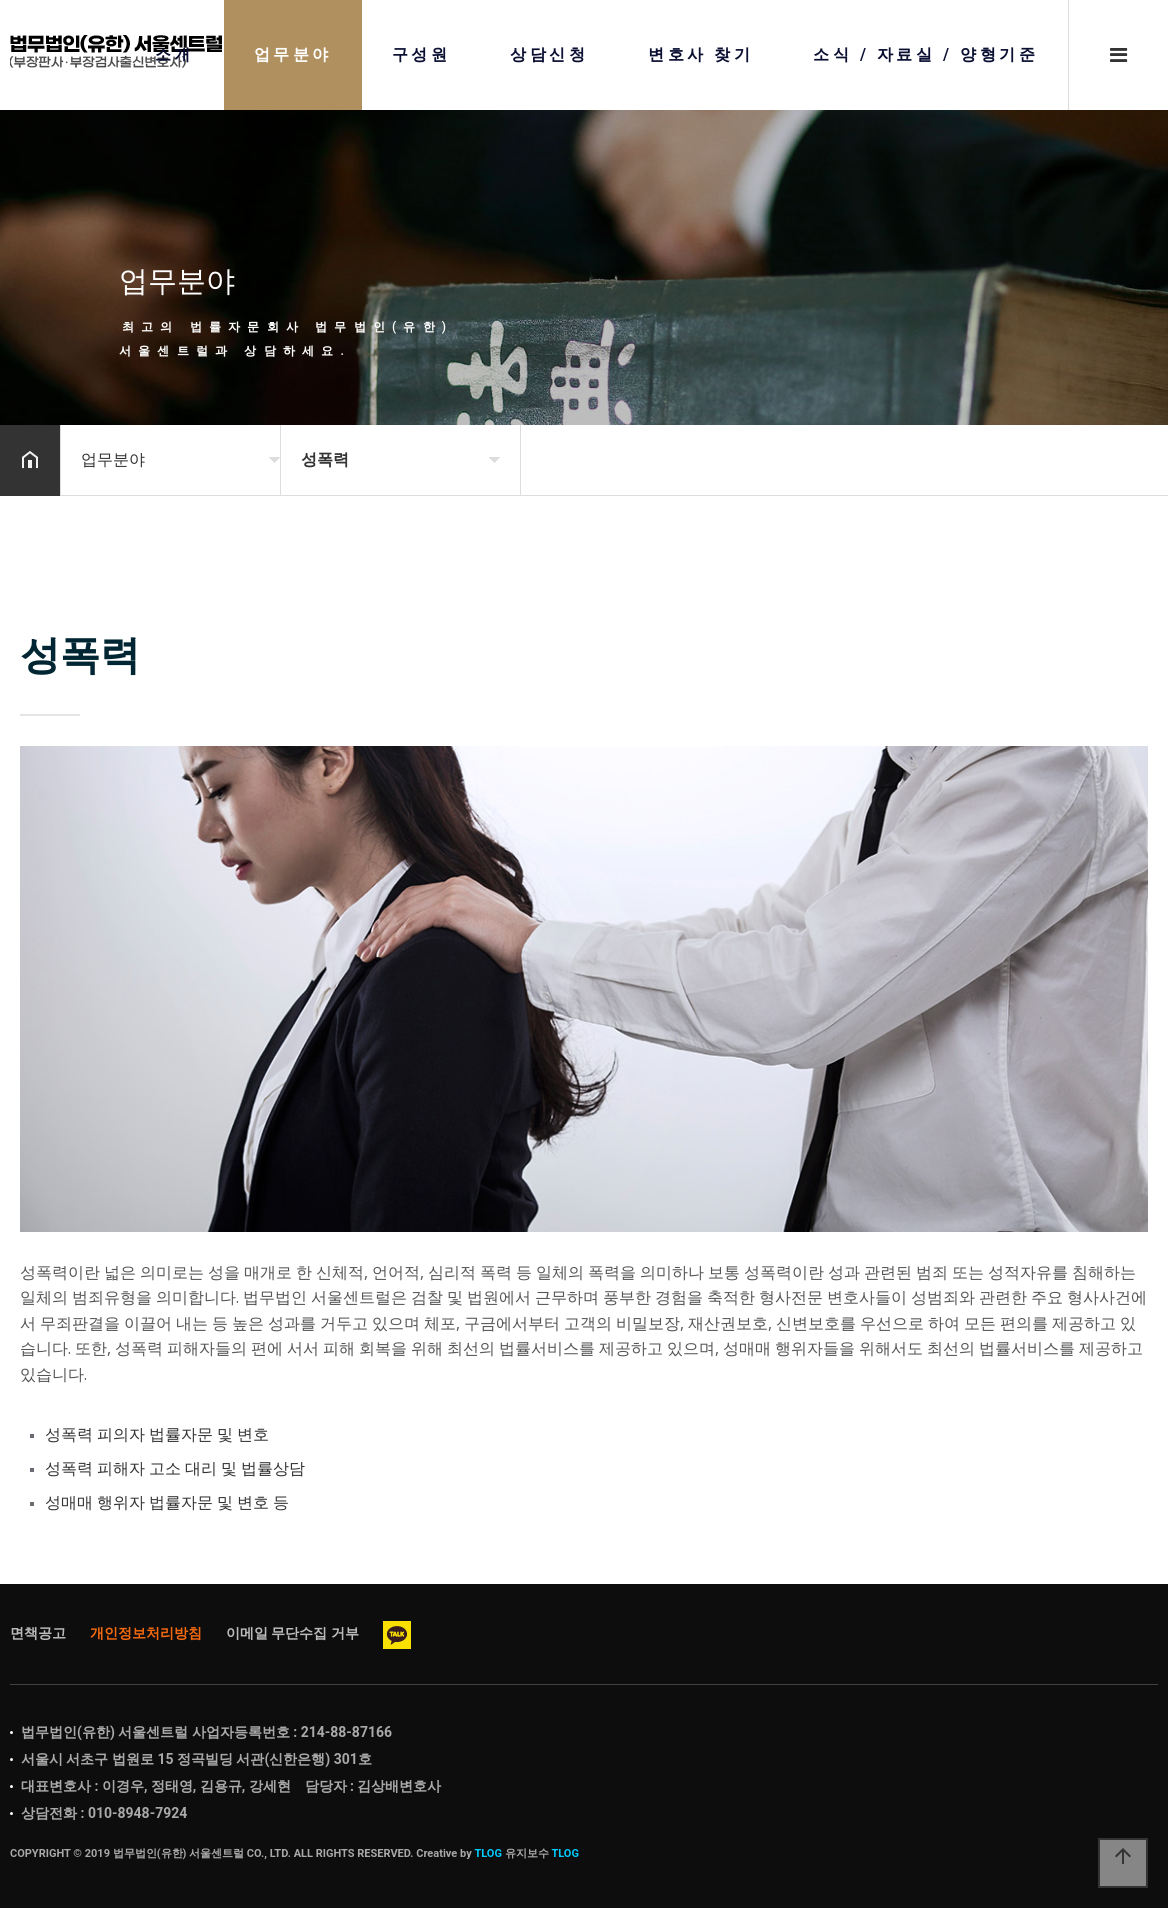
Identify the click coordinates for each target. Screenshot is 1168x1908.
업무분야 (293, 55)
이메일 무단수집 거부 (292, 1633)
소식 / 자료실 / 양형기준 (925, 55)
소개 (174, 55)
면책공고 (38, 1633)
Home (116, 51)
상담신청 (549, 55)
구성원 (421, 55)
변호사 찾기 (700, 55)
